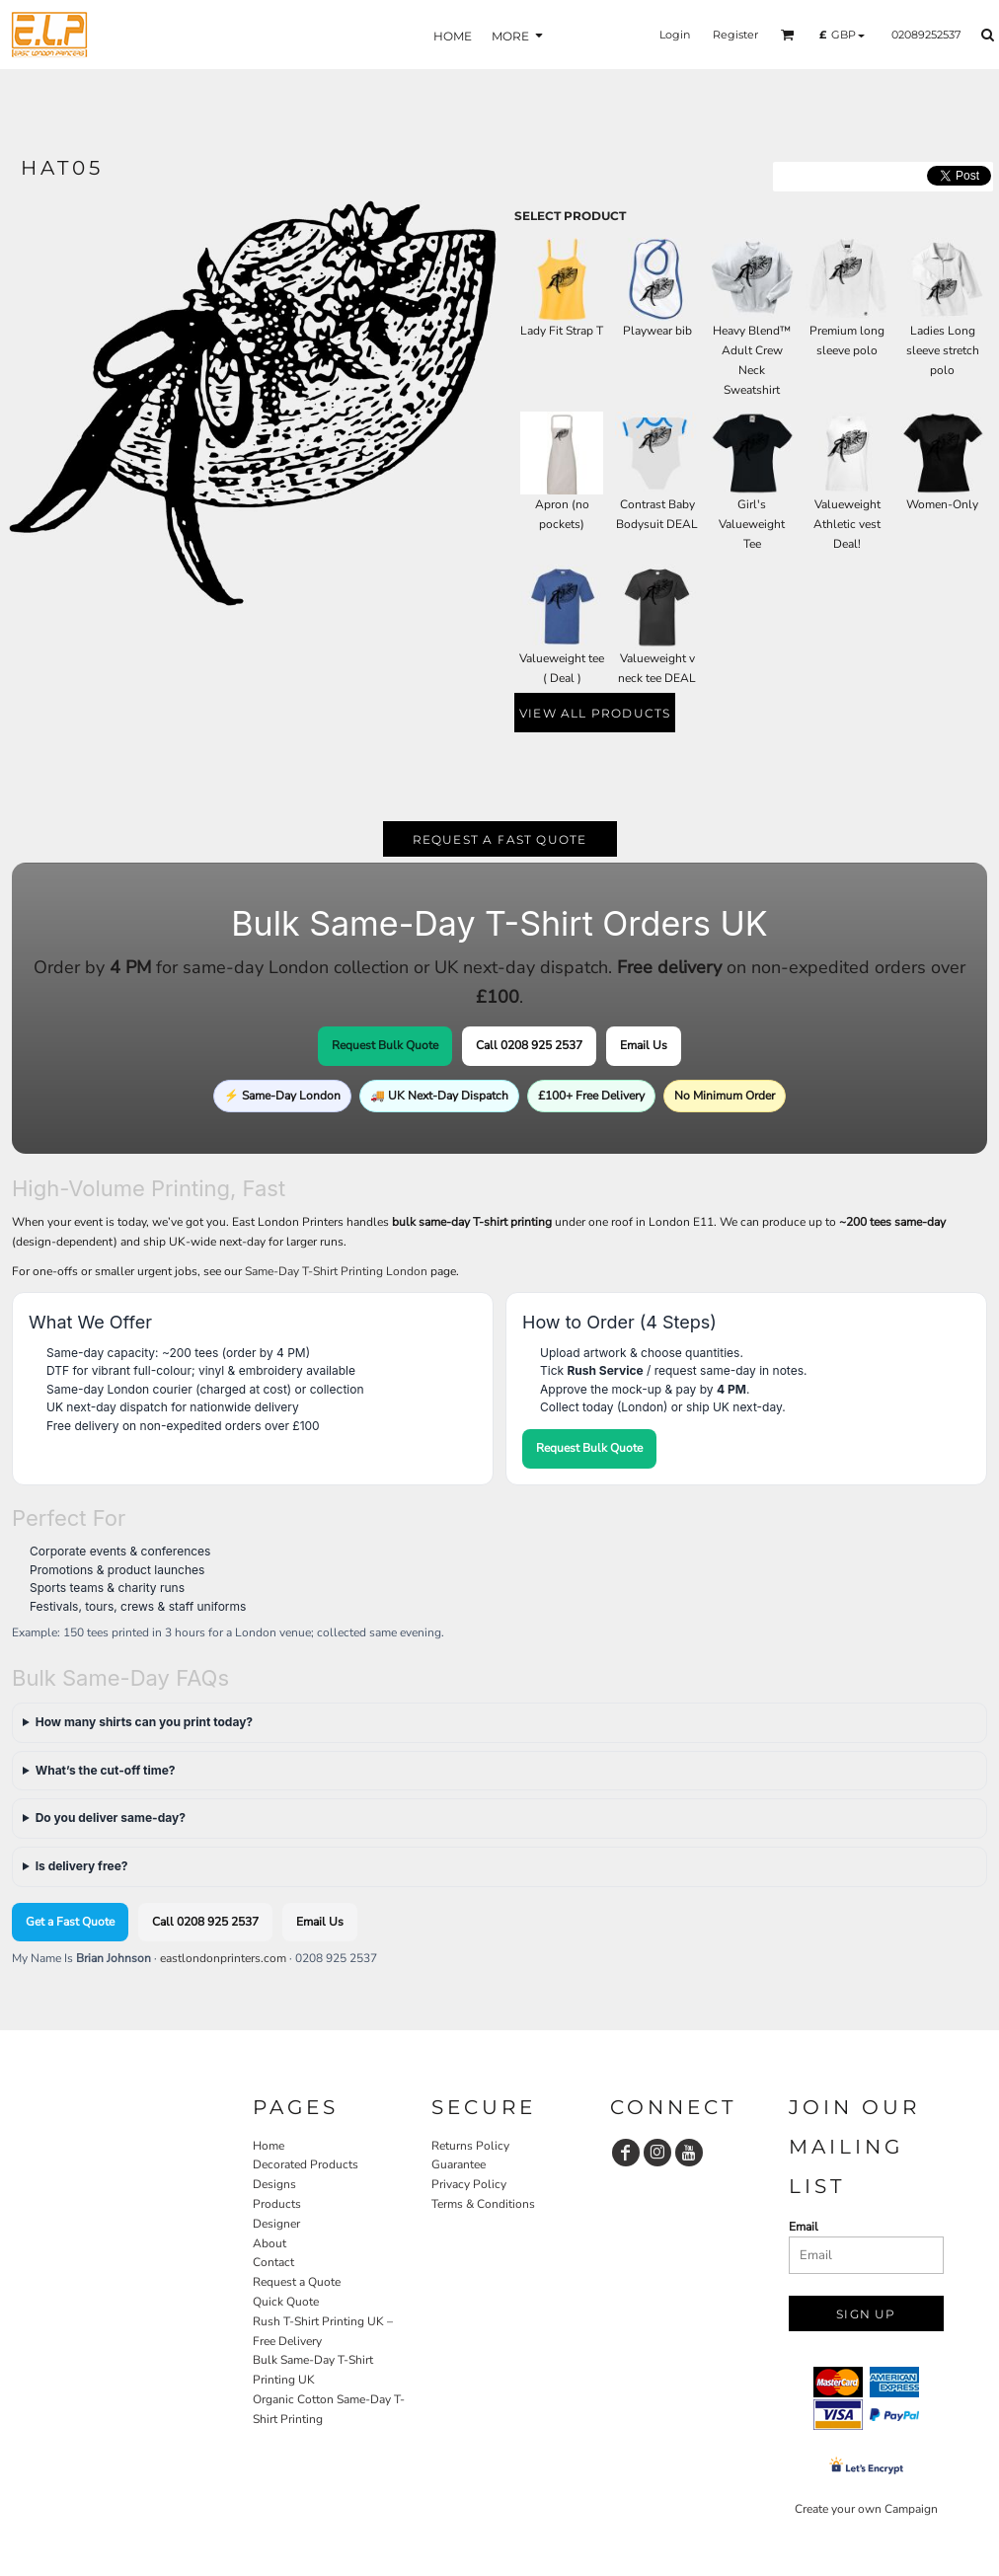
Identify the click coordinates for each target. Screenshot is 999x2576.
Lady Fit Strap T (561, 331)
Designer (276, 2224)
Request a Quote (297, 2282)
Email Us (643, 1045)
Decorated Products (305, 2164)
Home (268, 2146)
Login (674, 34)
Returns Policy (470, 2146)
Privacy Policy (468, 2184)
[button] (788, 34)
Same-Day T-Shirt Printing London (336, 1271)
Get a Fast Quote (70, 1922)
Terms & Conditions (483, 2204)
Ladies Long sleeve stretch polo (942, 350)
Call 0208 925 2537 (529, 1045)
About (269, 2243)
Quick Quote (286, 2302)
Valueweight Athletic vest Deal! (847, 524)
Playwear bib (657, 331)
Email (803, 2227)
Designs (274, 2184)
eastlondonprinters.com (223, 1958)
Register (735, 34)
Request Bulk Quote (385, 1045)
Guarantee (458, 2164)
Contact (273, 2262)
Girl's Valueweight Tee (752, 524)
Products (277, 2204)
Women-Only (942, 504)
